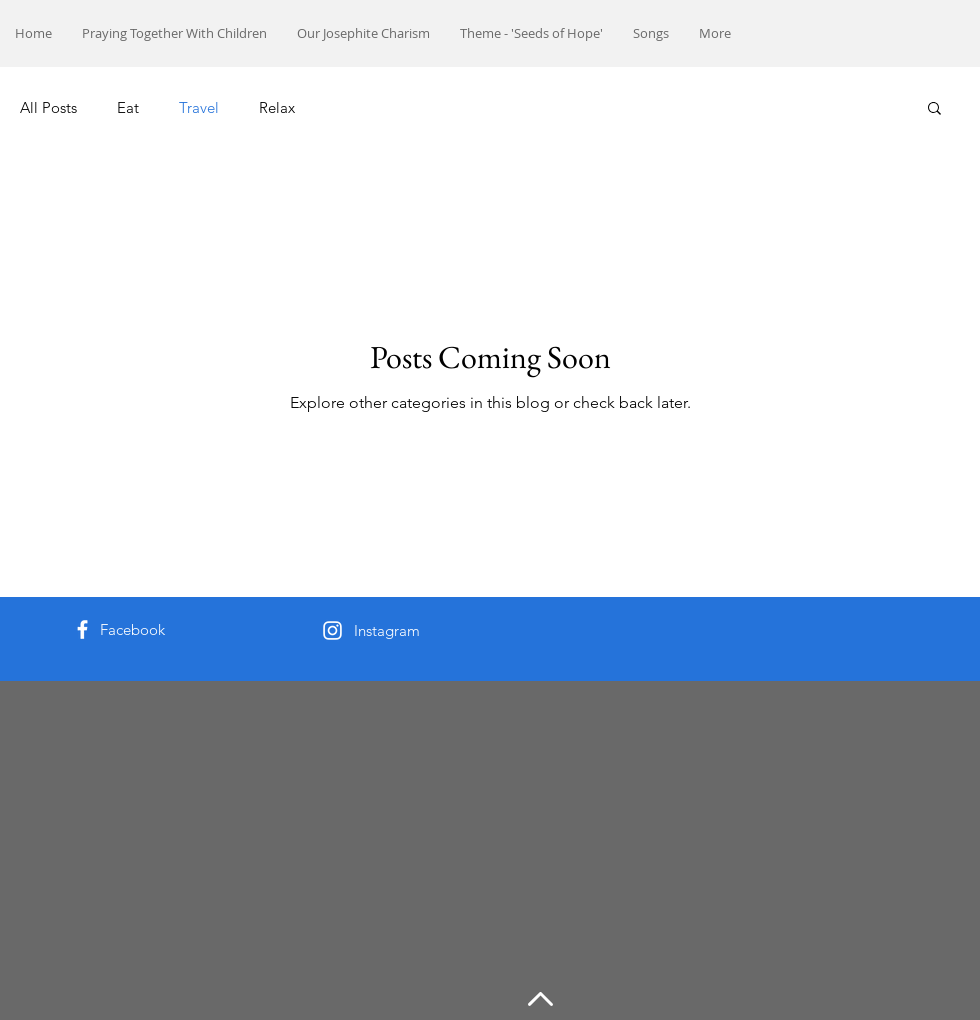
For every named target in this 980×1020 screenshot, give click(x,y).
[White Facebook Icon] (82, 629)
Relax (277, 107)
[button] (934, 109)
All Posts (48, 107)
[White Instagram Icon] (332, 630)
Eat (128, 107)
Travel (199, 107)
